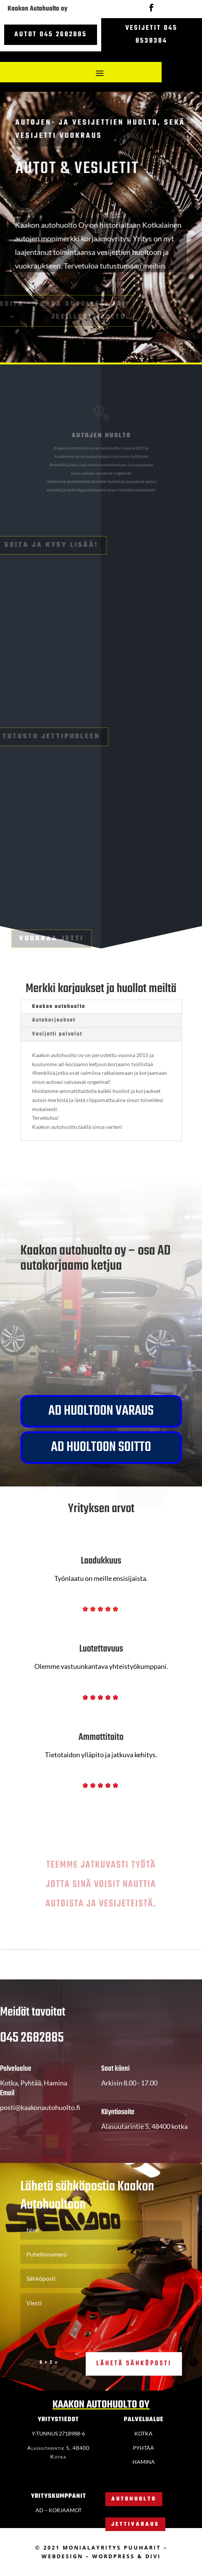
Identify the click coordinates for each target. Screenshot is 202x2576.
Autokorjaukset (54, 1020)
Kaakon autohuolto (58, 1006)
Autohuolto (133, 2499)
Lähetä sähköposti (133, 2376)
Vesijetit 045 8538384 (151, 34)
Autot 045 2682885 (50, 34)
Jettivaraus (135, 2524)
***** (101, 1613)
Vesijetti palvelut (57, 1034)
